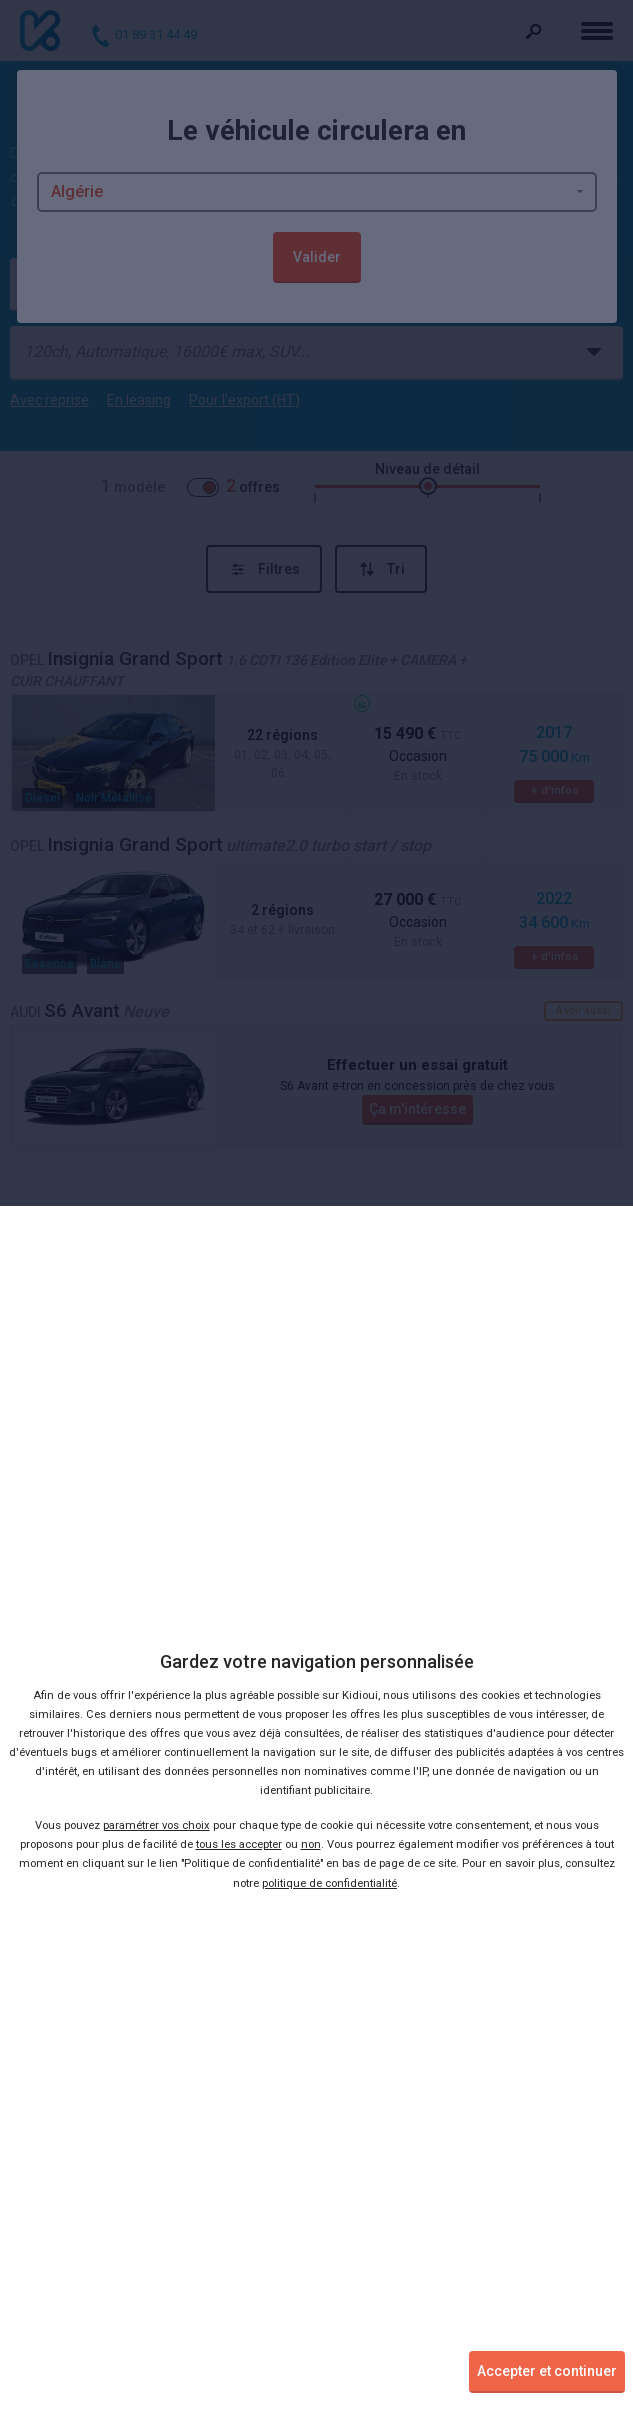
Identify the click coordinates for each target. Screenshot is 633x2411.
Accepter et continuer (547, 2371)
